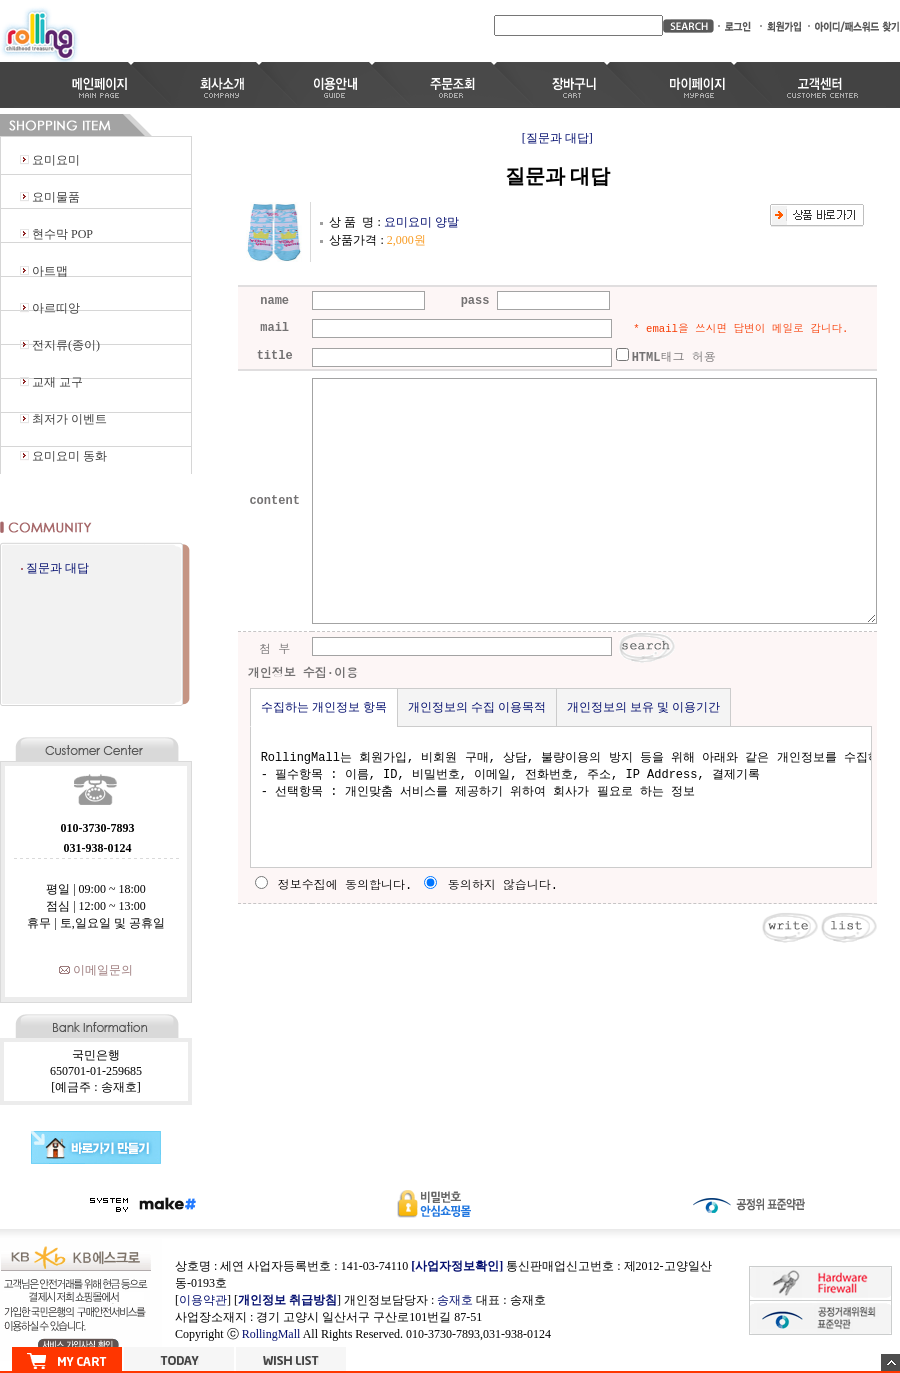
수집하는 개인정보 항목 (324, 707)
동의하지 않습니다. (491, 886)
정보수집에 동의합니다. (334, 886)
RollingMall (271, 1334)
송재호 (455, 1300)
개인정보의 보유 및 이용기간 (643, 707)
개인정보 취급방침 (287, 1300)
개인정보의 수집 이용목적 (477, 707)
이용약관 (203, 1300)
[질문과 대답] (557, 138)
